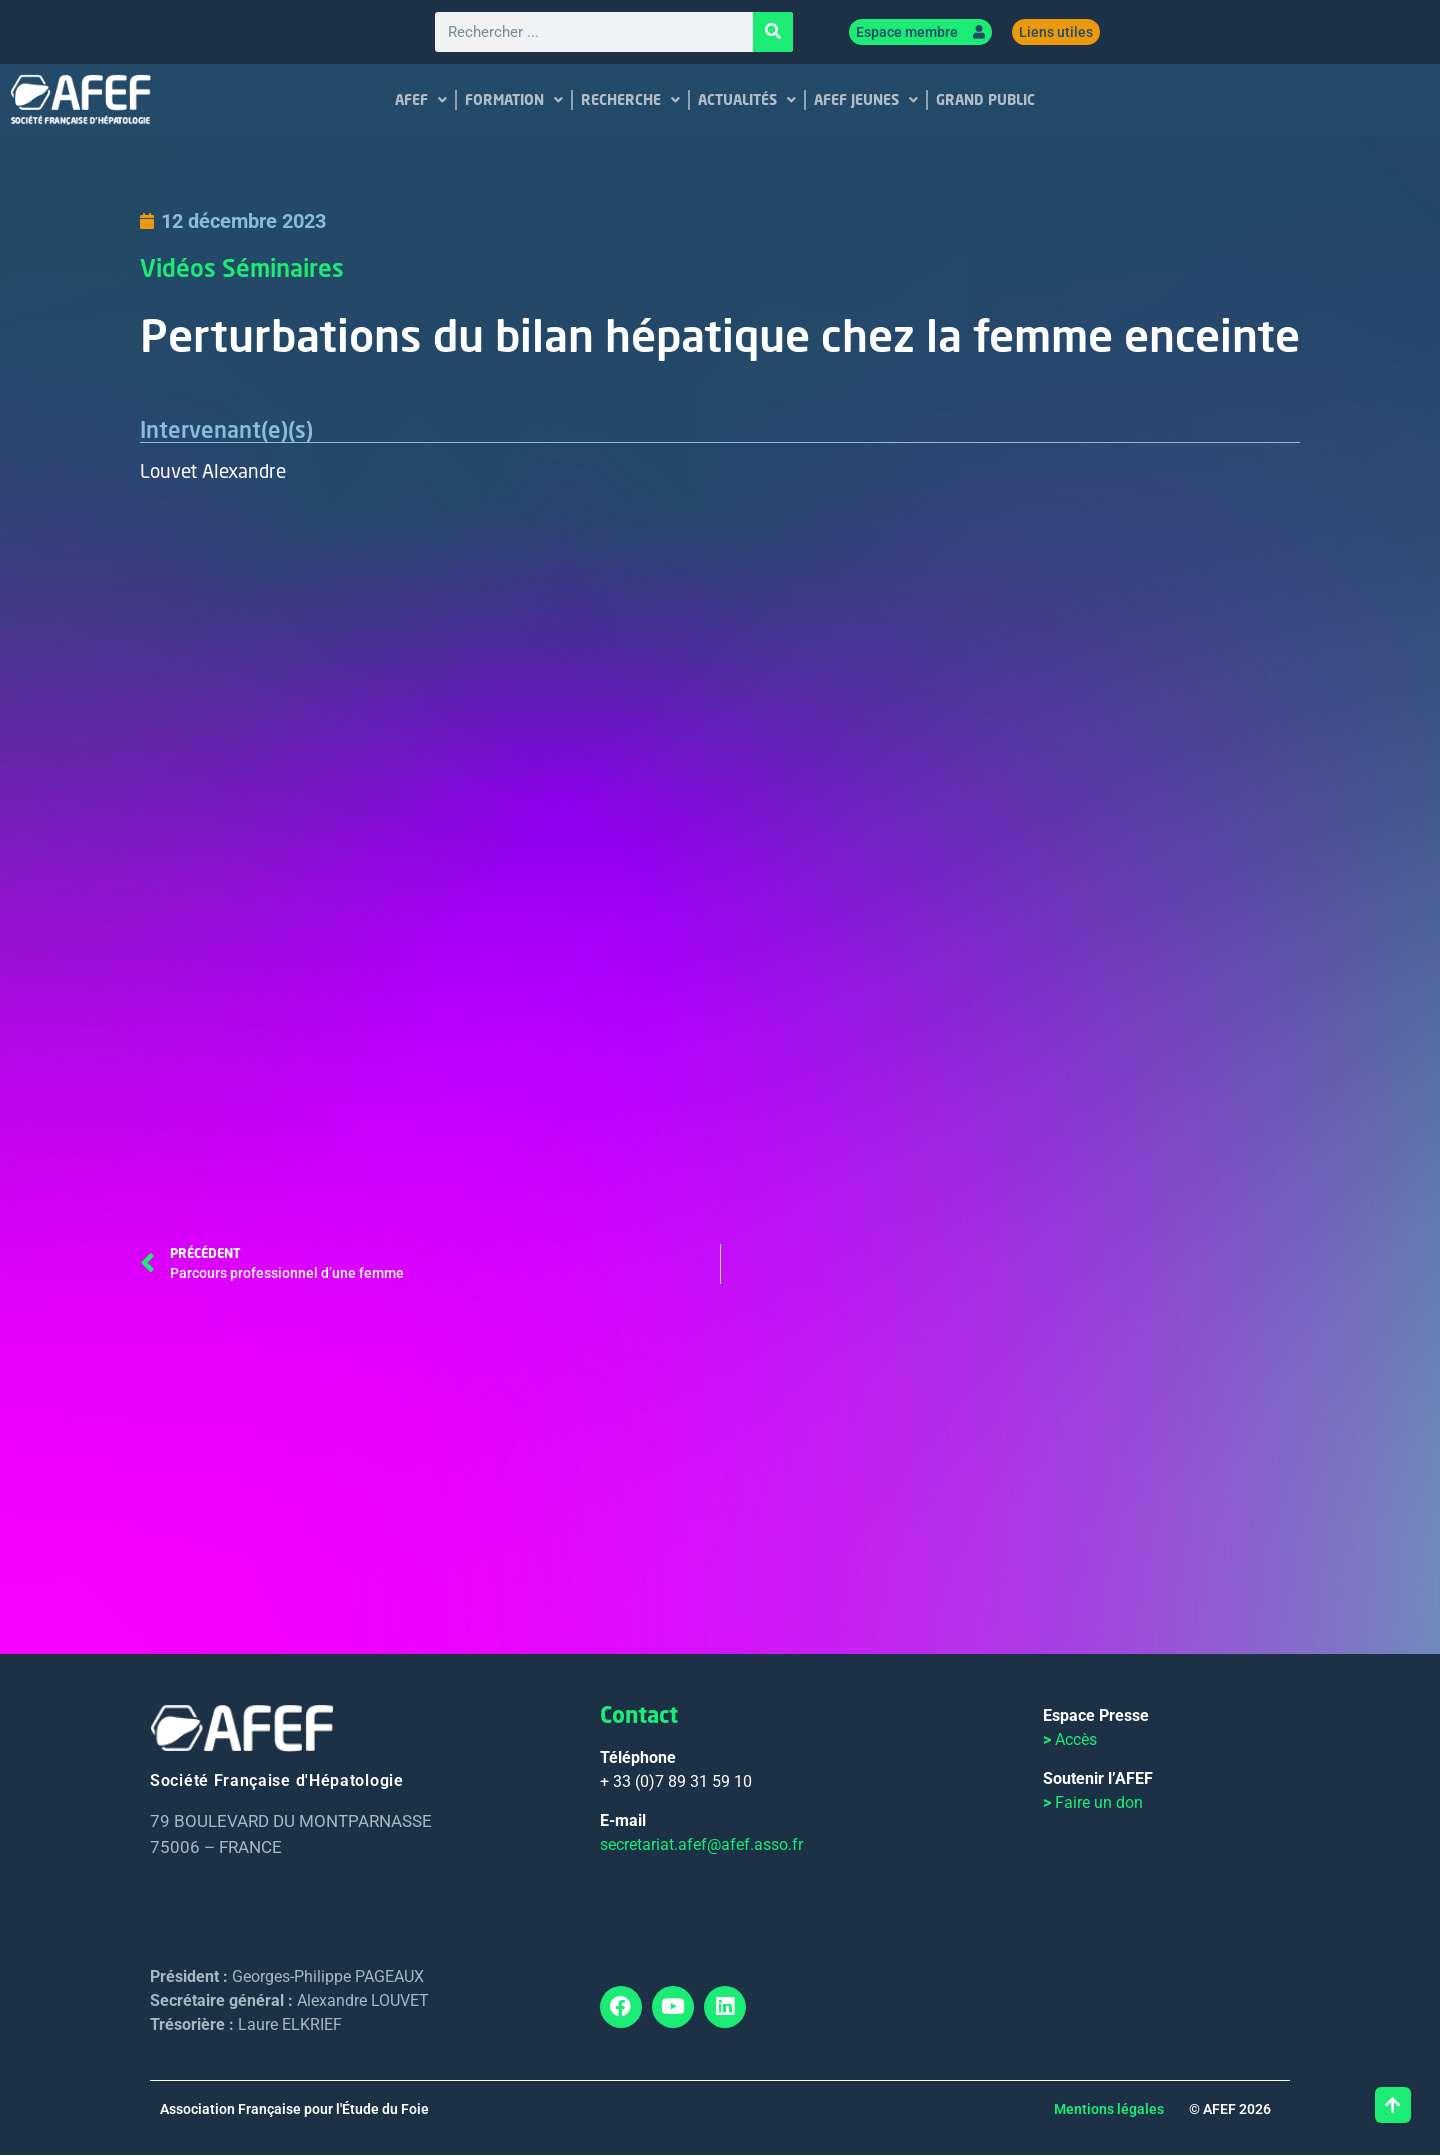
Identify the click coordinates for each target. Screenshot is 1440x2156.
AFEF (421, 101)
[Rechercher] (773, 33)
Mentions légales (1109, 2110)
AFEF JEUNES (866, 101)
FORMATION (514, 101)
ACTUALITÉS (747, 101)
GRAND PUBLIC (985, 100)
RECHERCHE (630, 101)
